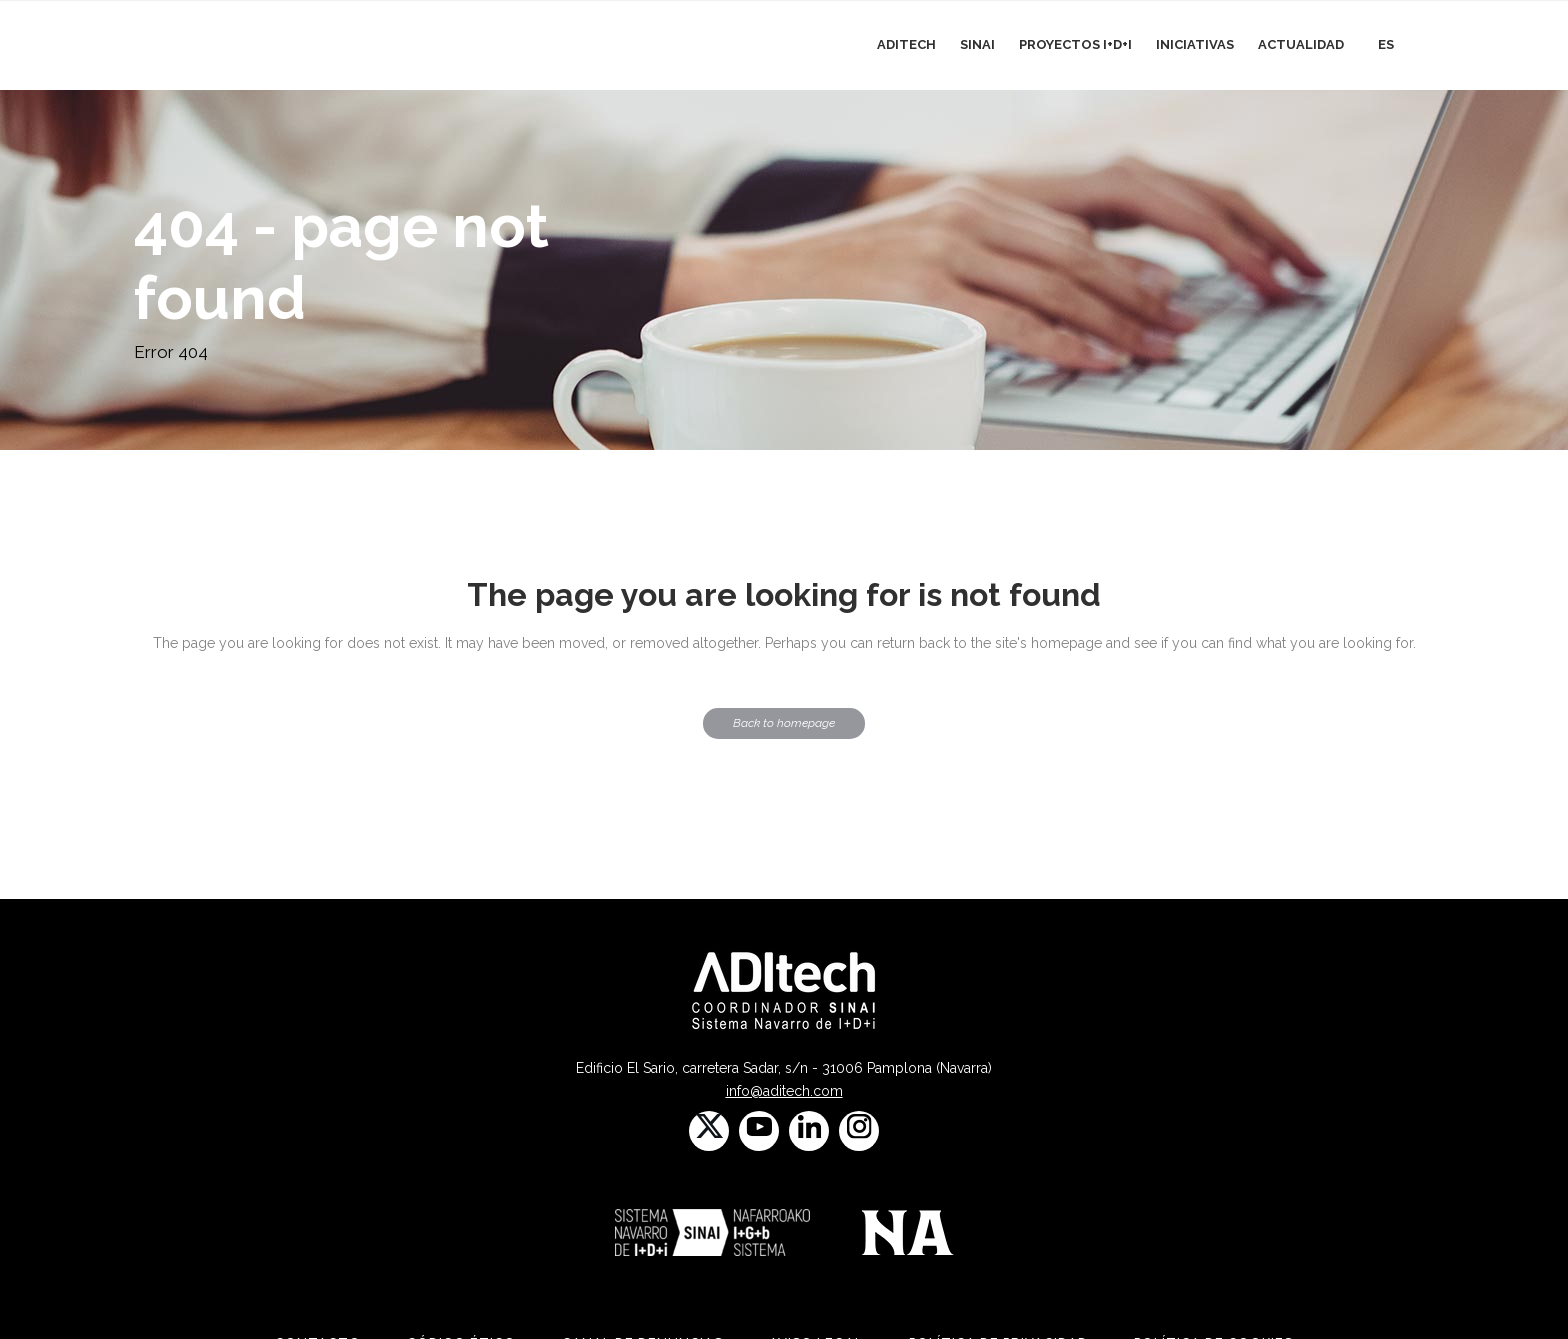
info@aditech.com (784, 1091)
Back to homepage (784, 723)
